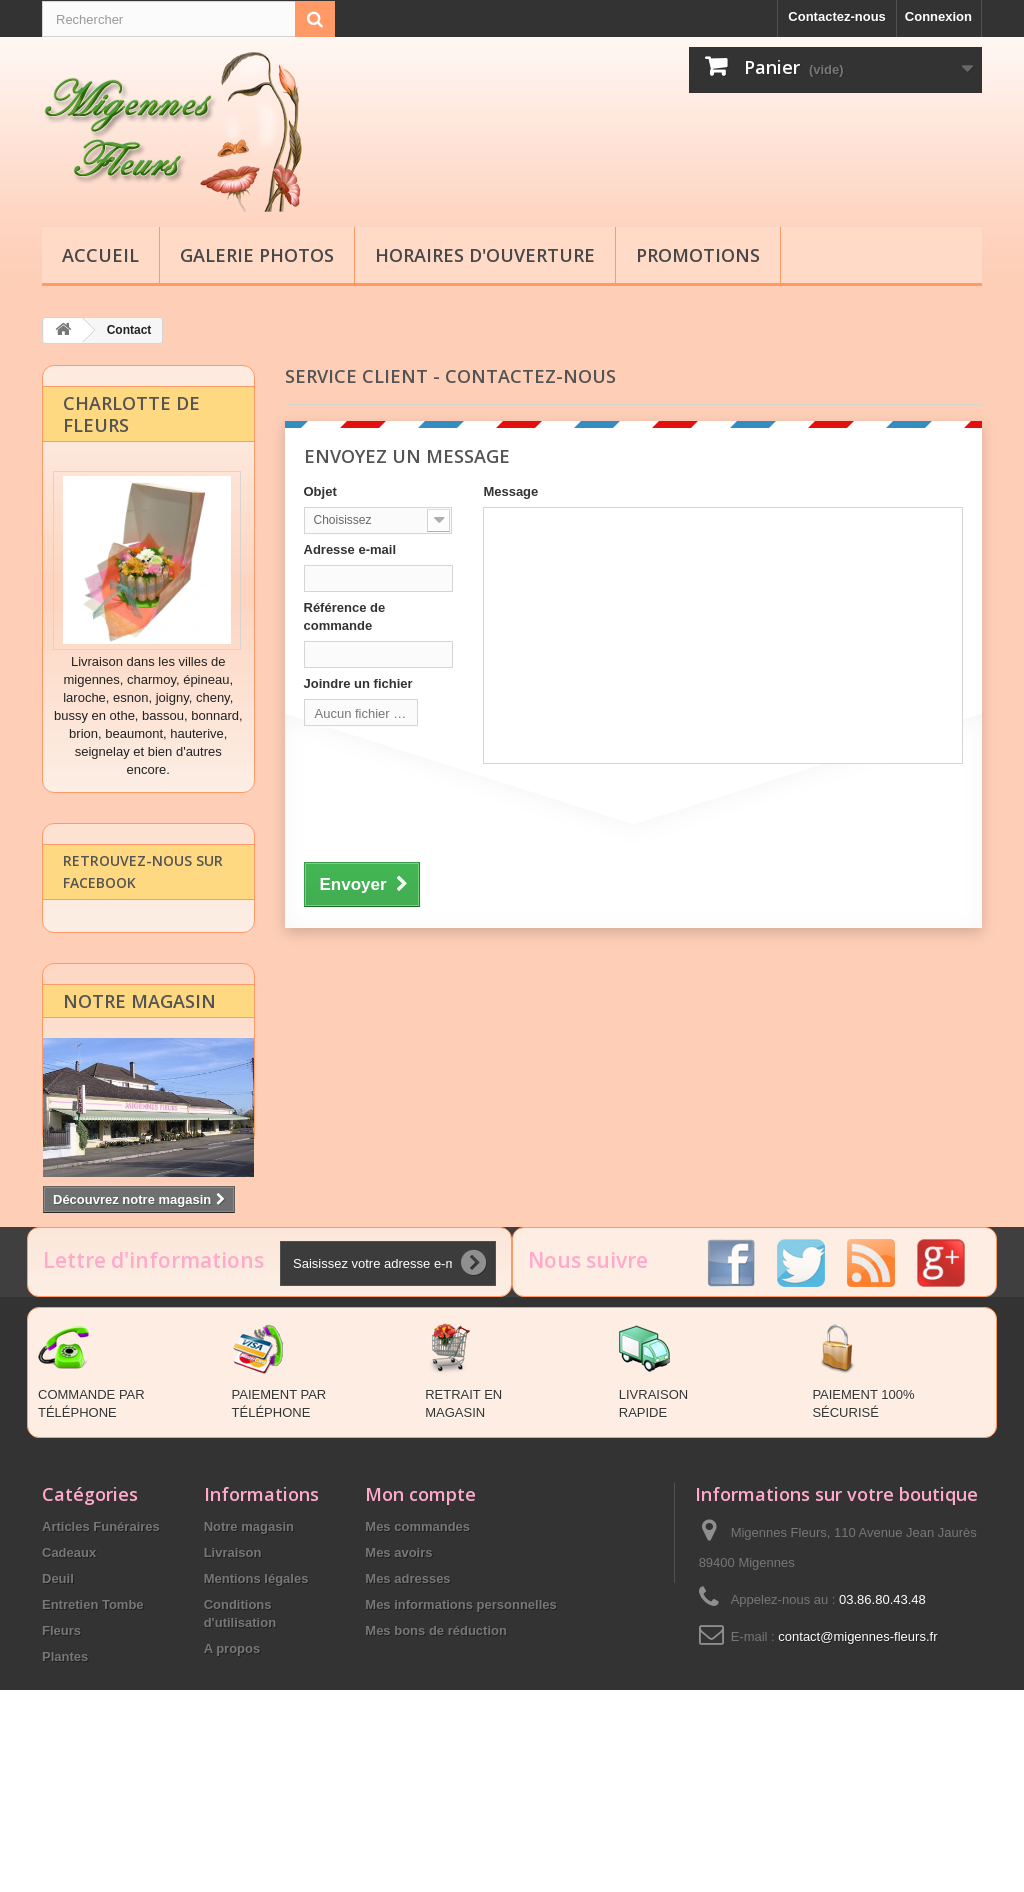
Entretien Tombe (93, 1713)
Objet (320, 490)
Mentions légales (256, 1687)
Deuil (58, 1687)
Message (510, 490)
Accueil (100, 255)
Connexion (938, 16)
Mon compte (420, 1603)
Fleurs (61, 1739)
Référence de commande (345, 615)
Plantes (65, 1765)
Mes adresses (407, 1687)
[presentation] (456, 809)
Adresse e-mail (350, 548)
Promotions (698, 255)
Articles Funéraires (101, 1635)
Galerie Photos (257, 255)
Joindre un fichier (358, 682)
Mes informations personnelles (460, 1713)
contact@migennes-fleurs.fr (857, 1745)
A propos (232, 1757)
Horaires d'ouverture (485, 255)
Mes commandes (417, 1635)
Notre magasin (139, 1022)
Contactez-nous (837, 16)
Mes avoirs (398, 1661)
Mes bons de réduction (436, 1739)
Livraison (233, 1661)
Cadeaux (69, 1661)
